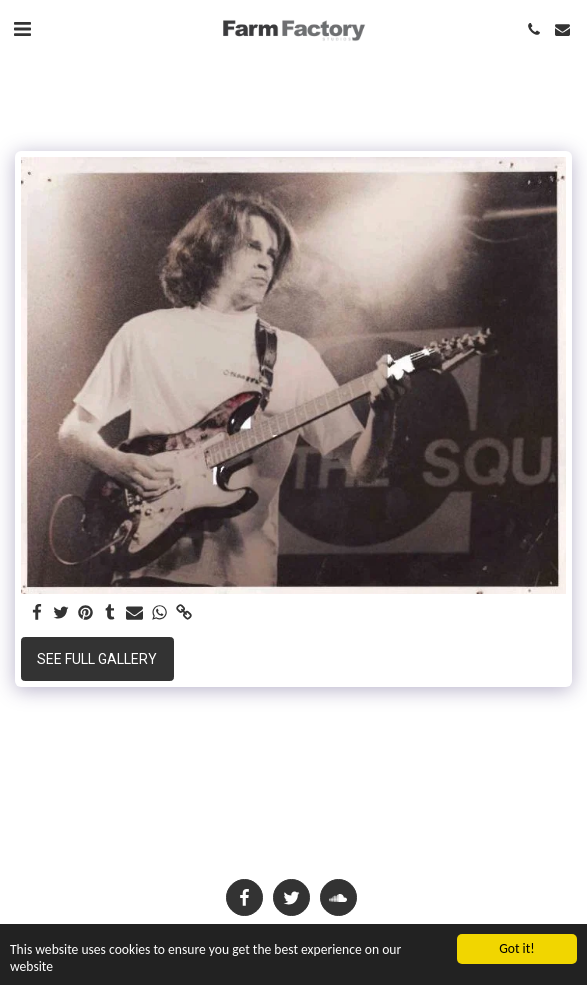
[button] (22, 29)
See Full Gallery (97, 659)
